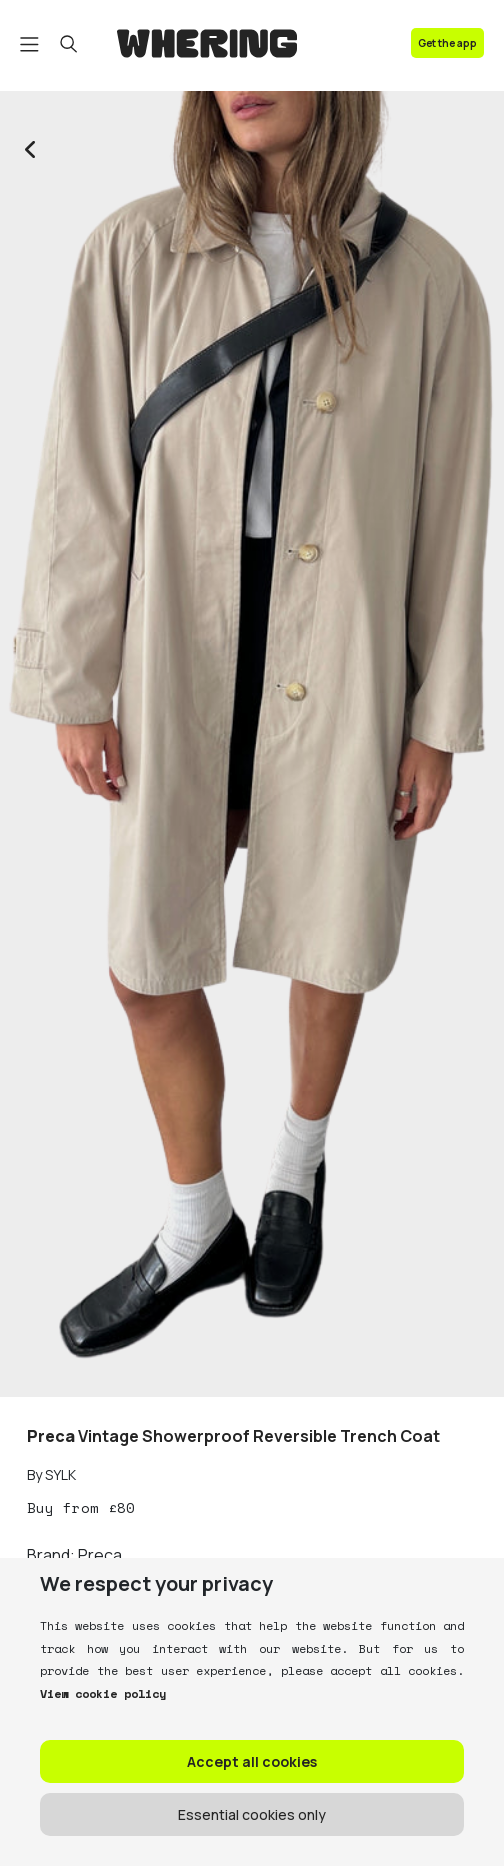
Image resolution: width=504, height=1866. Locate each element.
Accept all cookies (252, 1761)
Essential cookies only (252, 1814)
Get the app (447, 43)
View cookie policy (103, 1693)
